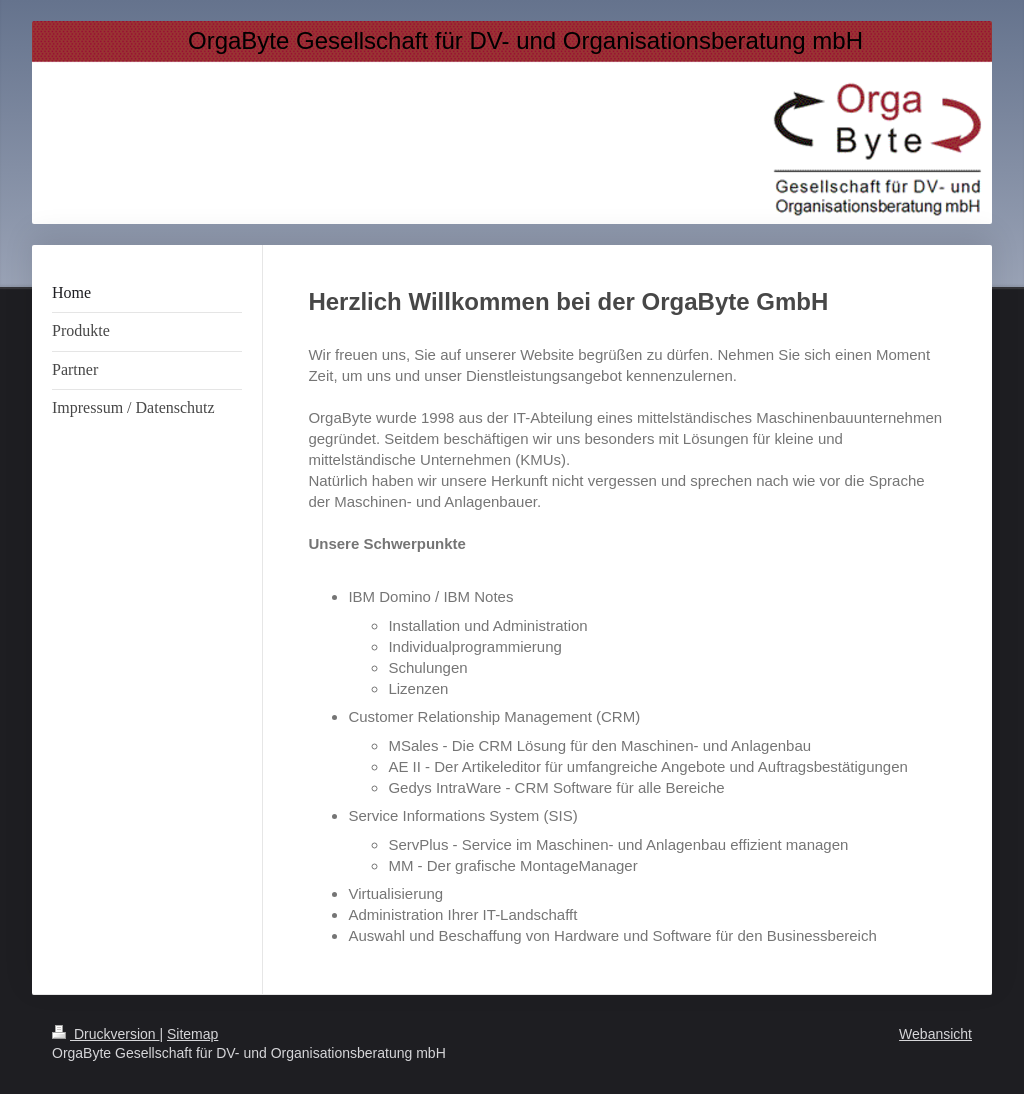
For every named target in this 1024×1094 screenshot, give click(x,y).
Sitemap (192, 1034)
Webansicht (935, 1034)
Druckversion (105, 1034)
